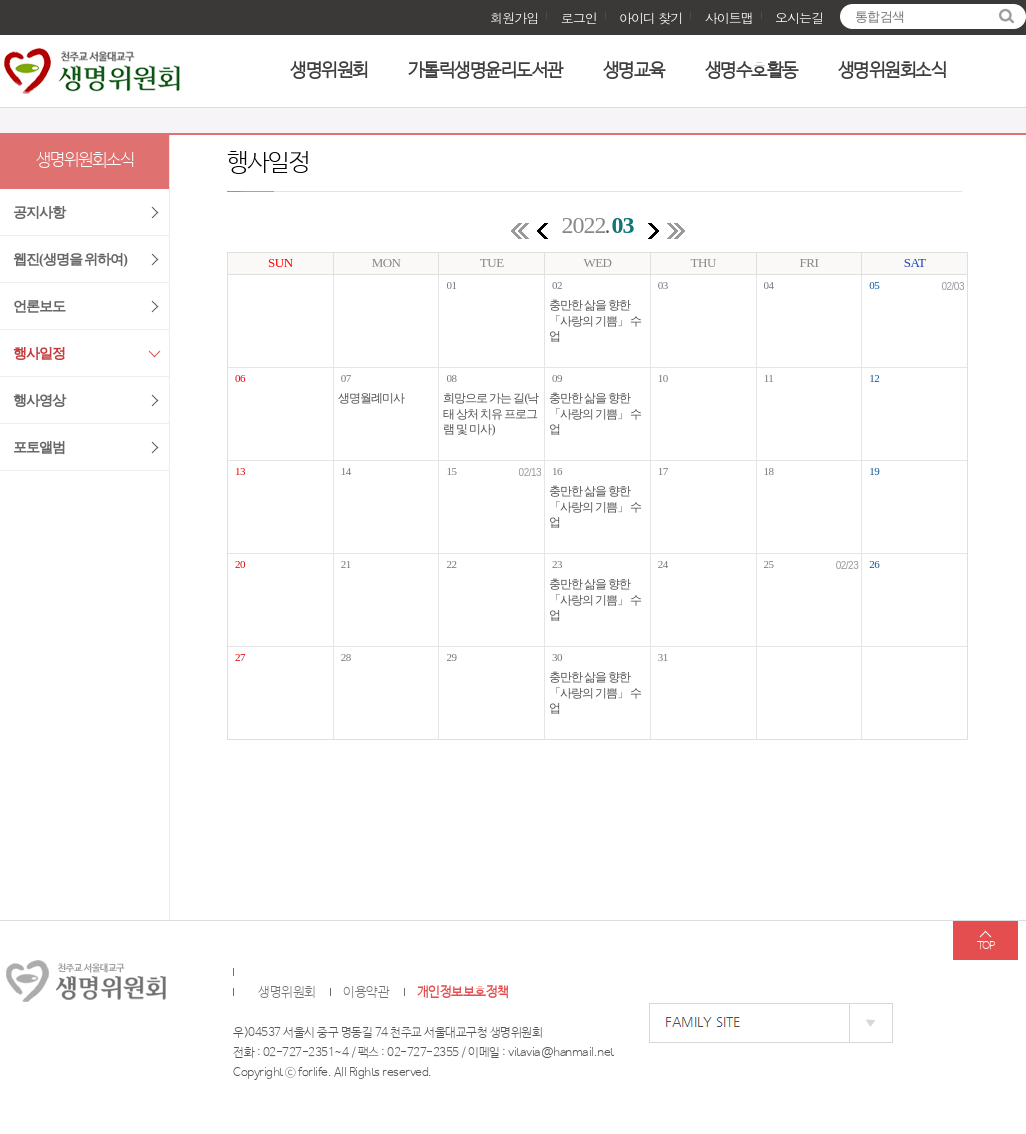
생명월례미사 (371, 398)
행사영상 (39, 400)
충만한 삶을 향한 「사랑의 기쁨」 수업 (595, 320)
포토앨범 (39, 447)
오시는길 (799, 17)
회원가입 (514, 17)
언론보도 (39, 306)
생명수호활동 (751, 71)
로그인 (579, 17)
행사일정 (39, 353)
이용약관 (366, 992)
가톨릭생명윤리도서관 (485, 71)
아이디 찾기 (650, 17)
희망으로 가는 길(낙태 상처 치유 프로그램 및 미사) (490, 413)
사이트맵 (729, 17)
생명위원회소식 (892, 71)
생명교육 (634, 71)
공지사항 (39, 212)
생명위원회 (329, 71)
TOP (985, 946)
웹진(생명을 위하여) (70, 259)
